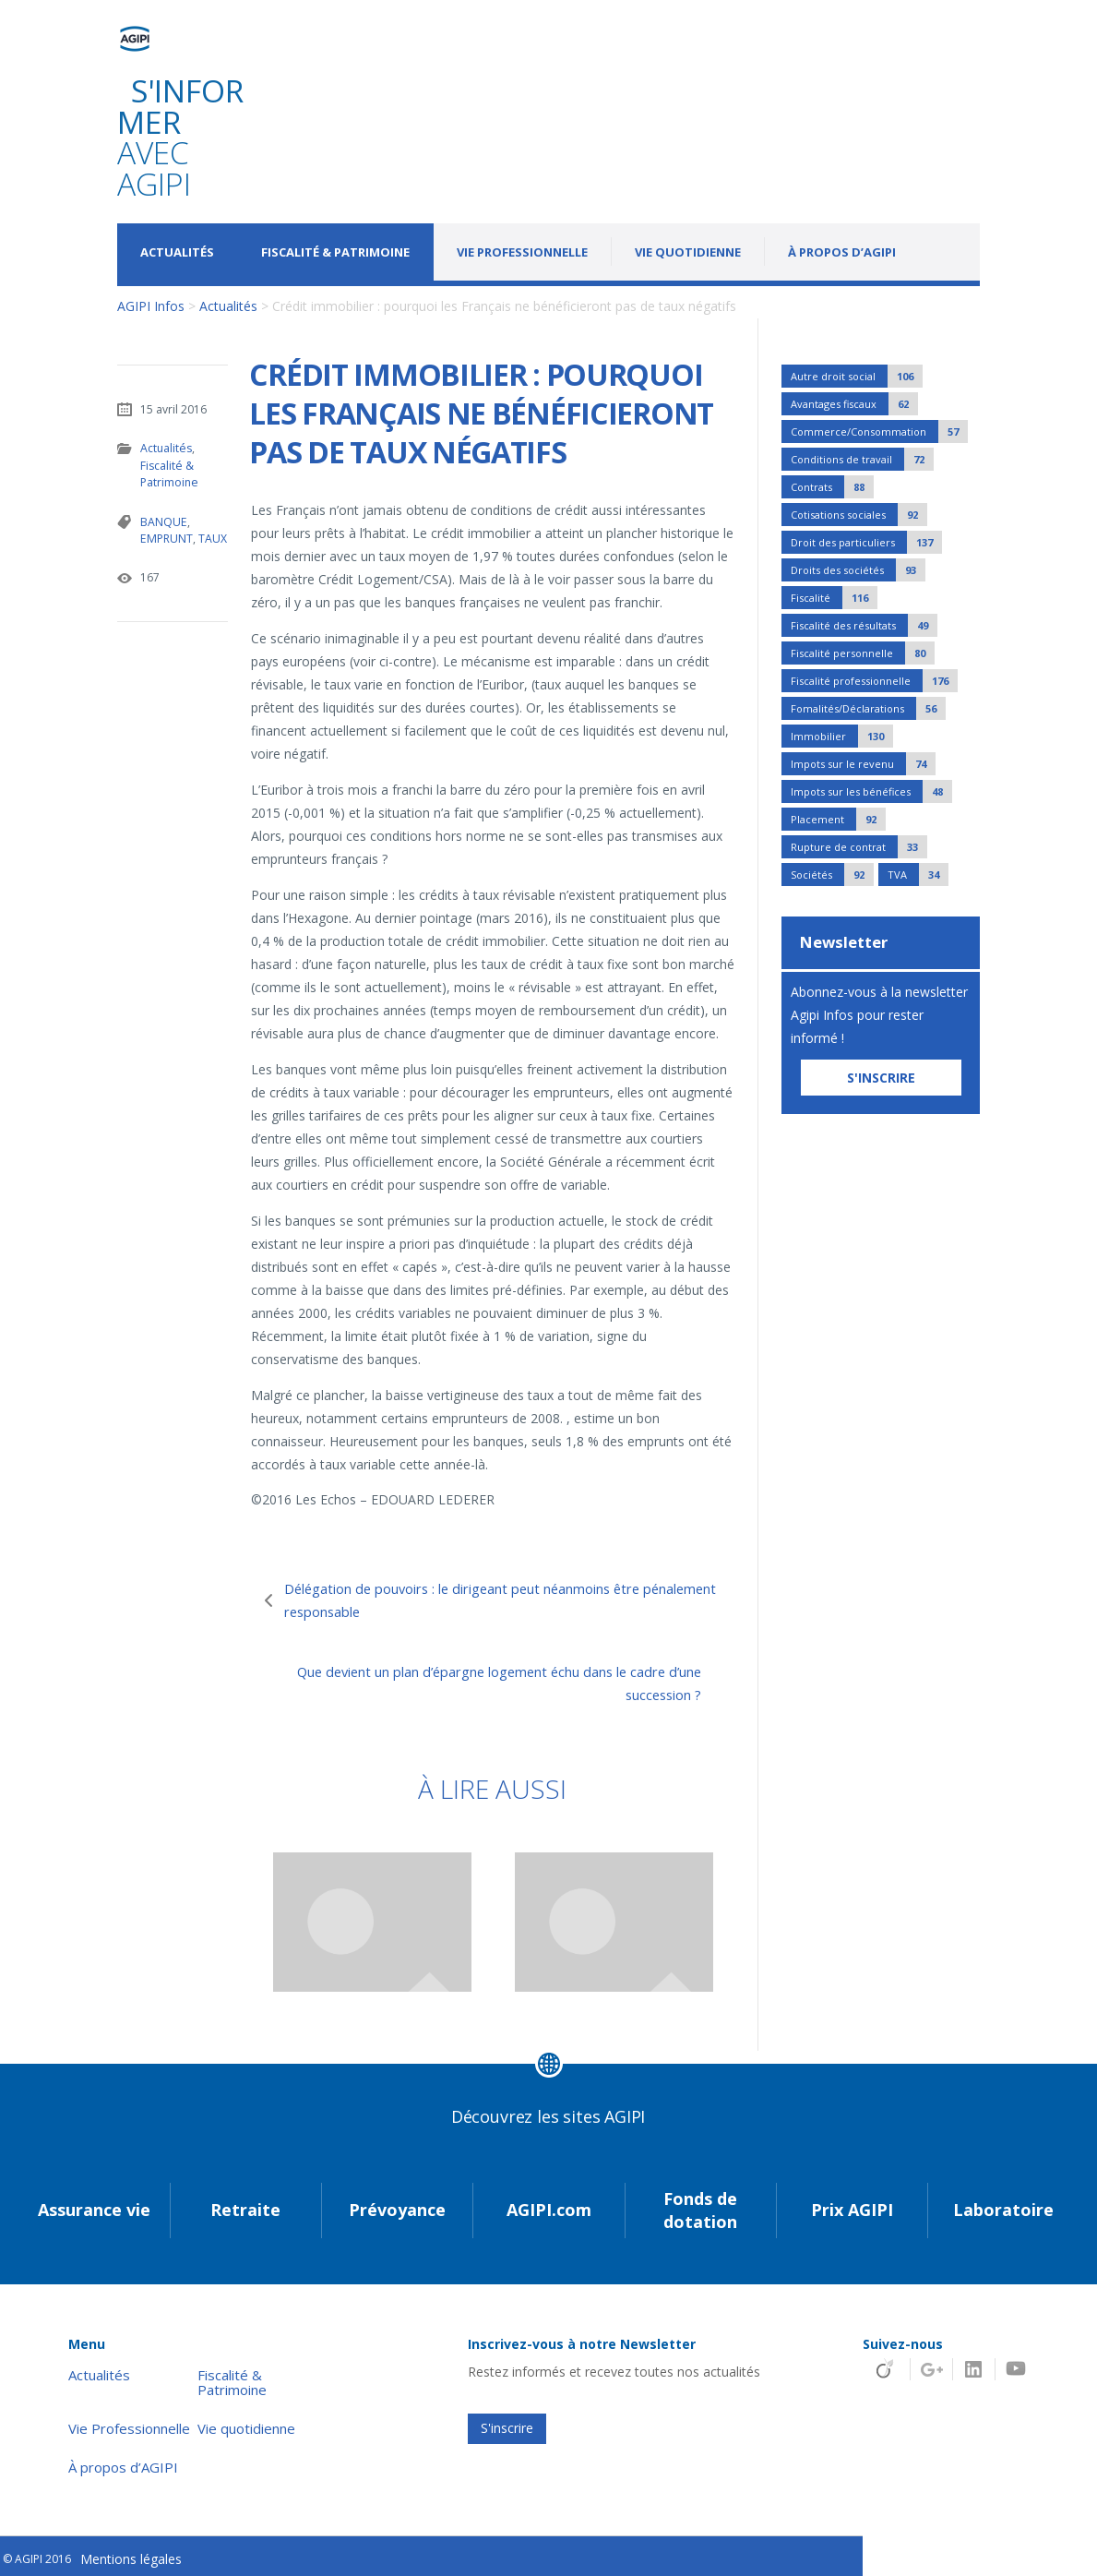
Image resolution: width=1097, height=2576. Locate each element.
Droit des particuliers (866, 542)
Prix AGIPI (852, 2206)
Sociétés (832, 874)
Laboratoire (1003, 2206)
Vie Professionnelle (522, 252)
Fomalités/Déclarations (868, 708)
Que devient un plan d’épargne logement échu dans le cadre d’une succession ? (484, 1682)
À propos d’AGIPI (842, 252)
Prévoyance (397, 2206)
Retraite (245, 2206)
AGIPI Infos (151, 306)
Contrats (832, 486)
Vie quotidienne (688, 252)
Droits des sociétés (858, 569)
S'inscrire (507, 2424)
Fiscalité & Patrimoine (335, 252)
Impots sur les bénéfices (871, 791)
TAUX (211, 537)
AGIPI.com (549, 2206)
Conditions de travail (862, 459)
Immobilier (842, 736)
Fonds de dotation (700, 2205)
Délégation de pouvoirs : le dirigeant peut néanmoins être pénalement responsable (491, 1599)
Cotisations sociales (859, 514)
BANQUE (163, 520)
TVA (918, 874)
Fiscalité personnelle (863, 653)
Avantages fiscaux (854, 403)
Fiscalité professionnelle (874, 680)
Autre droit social (857, 376)
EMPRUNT (165, 537)
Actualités (177, 252)
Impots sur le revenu (863, 763)
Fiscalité (834, 597)
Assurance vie (94, 2206)
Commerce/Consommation (879, 431)
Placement (838, 819)
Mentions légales (131, 2554)
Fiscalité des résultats (864, 625)
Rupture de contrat (859, 846)
